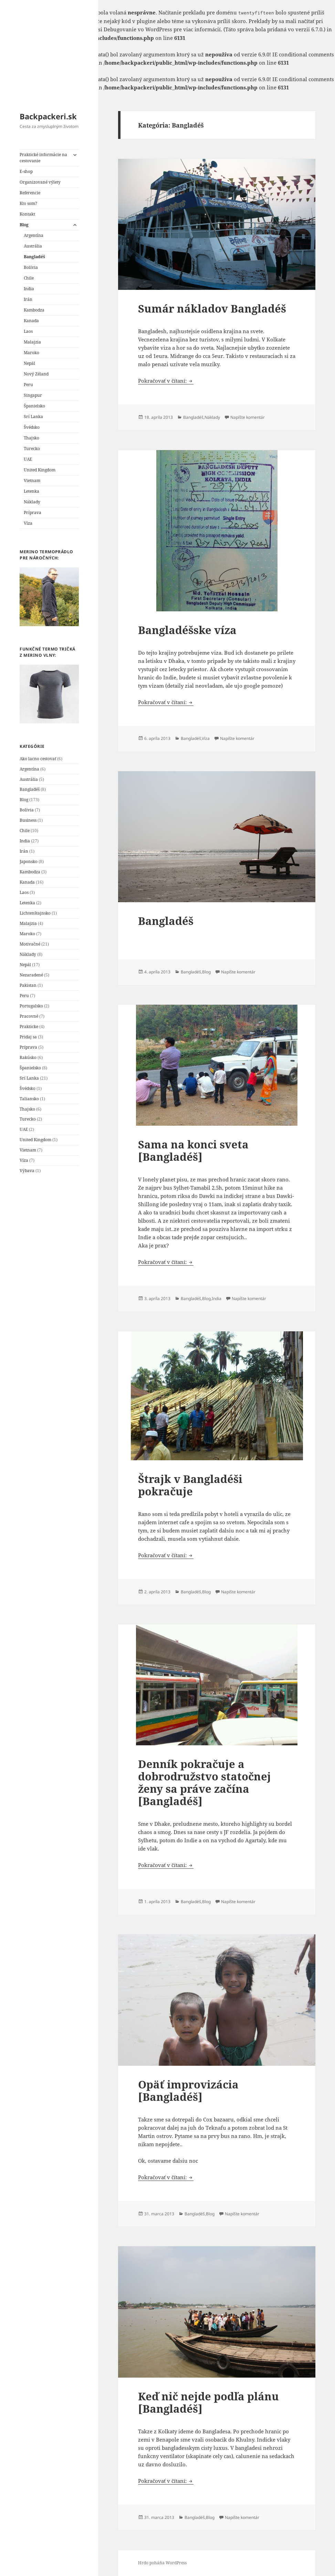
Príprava (32, 512)
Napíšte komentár (247, 417)
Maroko (31, 353)
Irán (28, 299)
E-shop (26, 171)
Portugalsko (31, 1006)
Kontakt (27, 214)
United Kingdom (39, 470)
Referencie (30, 193)
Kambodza (34, 310)
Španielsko (34, 406)
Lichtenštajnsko (35, 913)
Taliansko (29, 1099)
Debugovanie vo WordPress (138, 29)
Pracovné (29, 1016)
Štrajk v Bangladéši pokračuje (190, 1485)
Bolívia (31, 267)
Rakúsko (28, 1057)
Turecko (32, 448)
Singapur (33, 395)
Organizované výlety (40, 182)
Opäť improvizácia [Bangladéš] (188, 2090)
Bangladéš (34, 257)
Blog (24, 225)
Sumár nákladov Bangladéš (212, 308)
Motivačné (30, 944)
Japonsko (29, 861)
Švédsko (32, 427)
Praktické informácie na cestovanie (43, 158)
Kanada (31, 321)
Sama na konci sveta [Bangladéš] (193, 1150)
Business (28, 820)
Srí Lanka (33, 416)
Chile (29, 278)
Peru (28, 385)
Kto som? (28, 203)
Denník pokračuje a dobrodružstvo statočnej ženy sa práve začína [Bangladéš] (204, 1782)
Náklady (32, 502)
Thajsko (31, 438)
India (29, 289)
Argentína (33, 235)
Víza (28, 523)
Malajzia (32, 342)
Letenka (31, 491)
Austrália (33, 246)
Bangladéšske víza (187, 630)
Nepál (29, 363)
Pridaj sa (28, 1037)
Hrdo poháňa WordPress (162, 2563)
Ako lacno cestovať (38, 759)
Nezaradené (31, 975)
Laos (28, 331)
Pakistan (28, 985)
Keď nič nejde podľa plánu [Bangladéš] (208, 2402)
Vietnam (32, 480)
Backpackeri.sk (48, 116)
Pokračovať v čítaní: (165, 380)
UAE (28, 459)
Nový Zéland (36, 374)
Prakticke (29, 1026)
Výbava (27, 1171)
